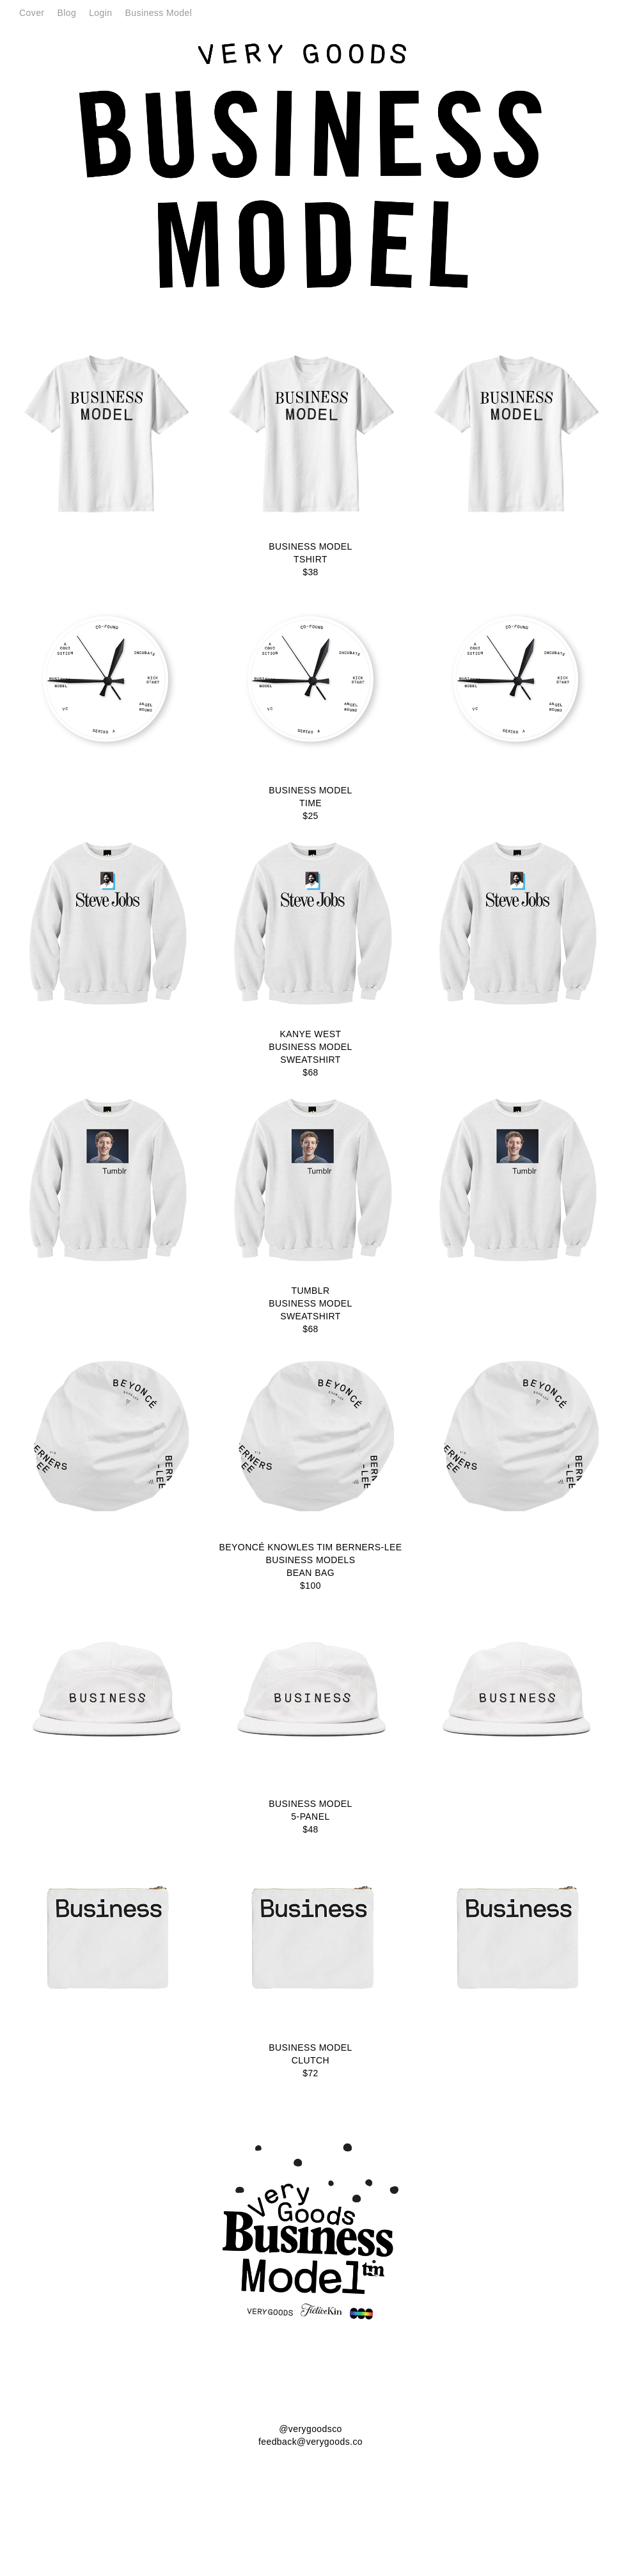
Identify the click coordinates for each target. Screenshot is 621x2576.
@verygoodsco (310, 2429)
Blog (66, 13)
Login (100, 13)
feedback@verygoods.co (310, 2442)
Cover (31, 13)
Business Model (159, 13)
